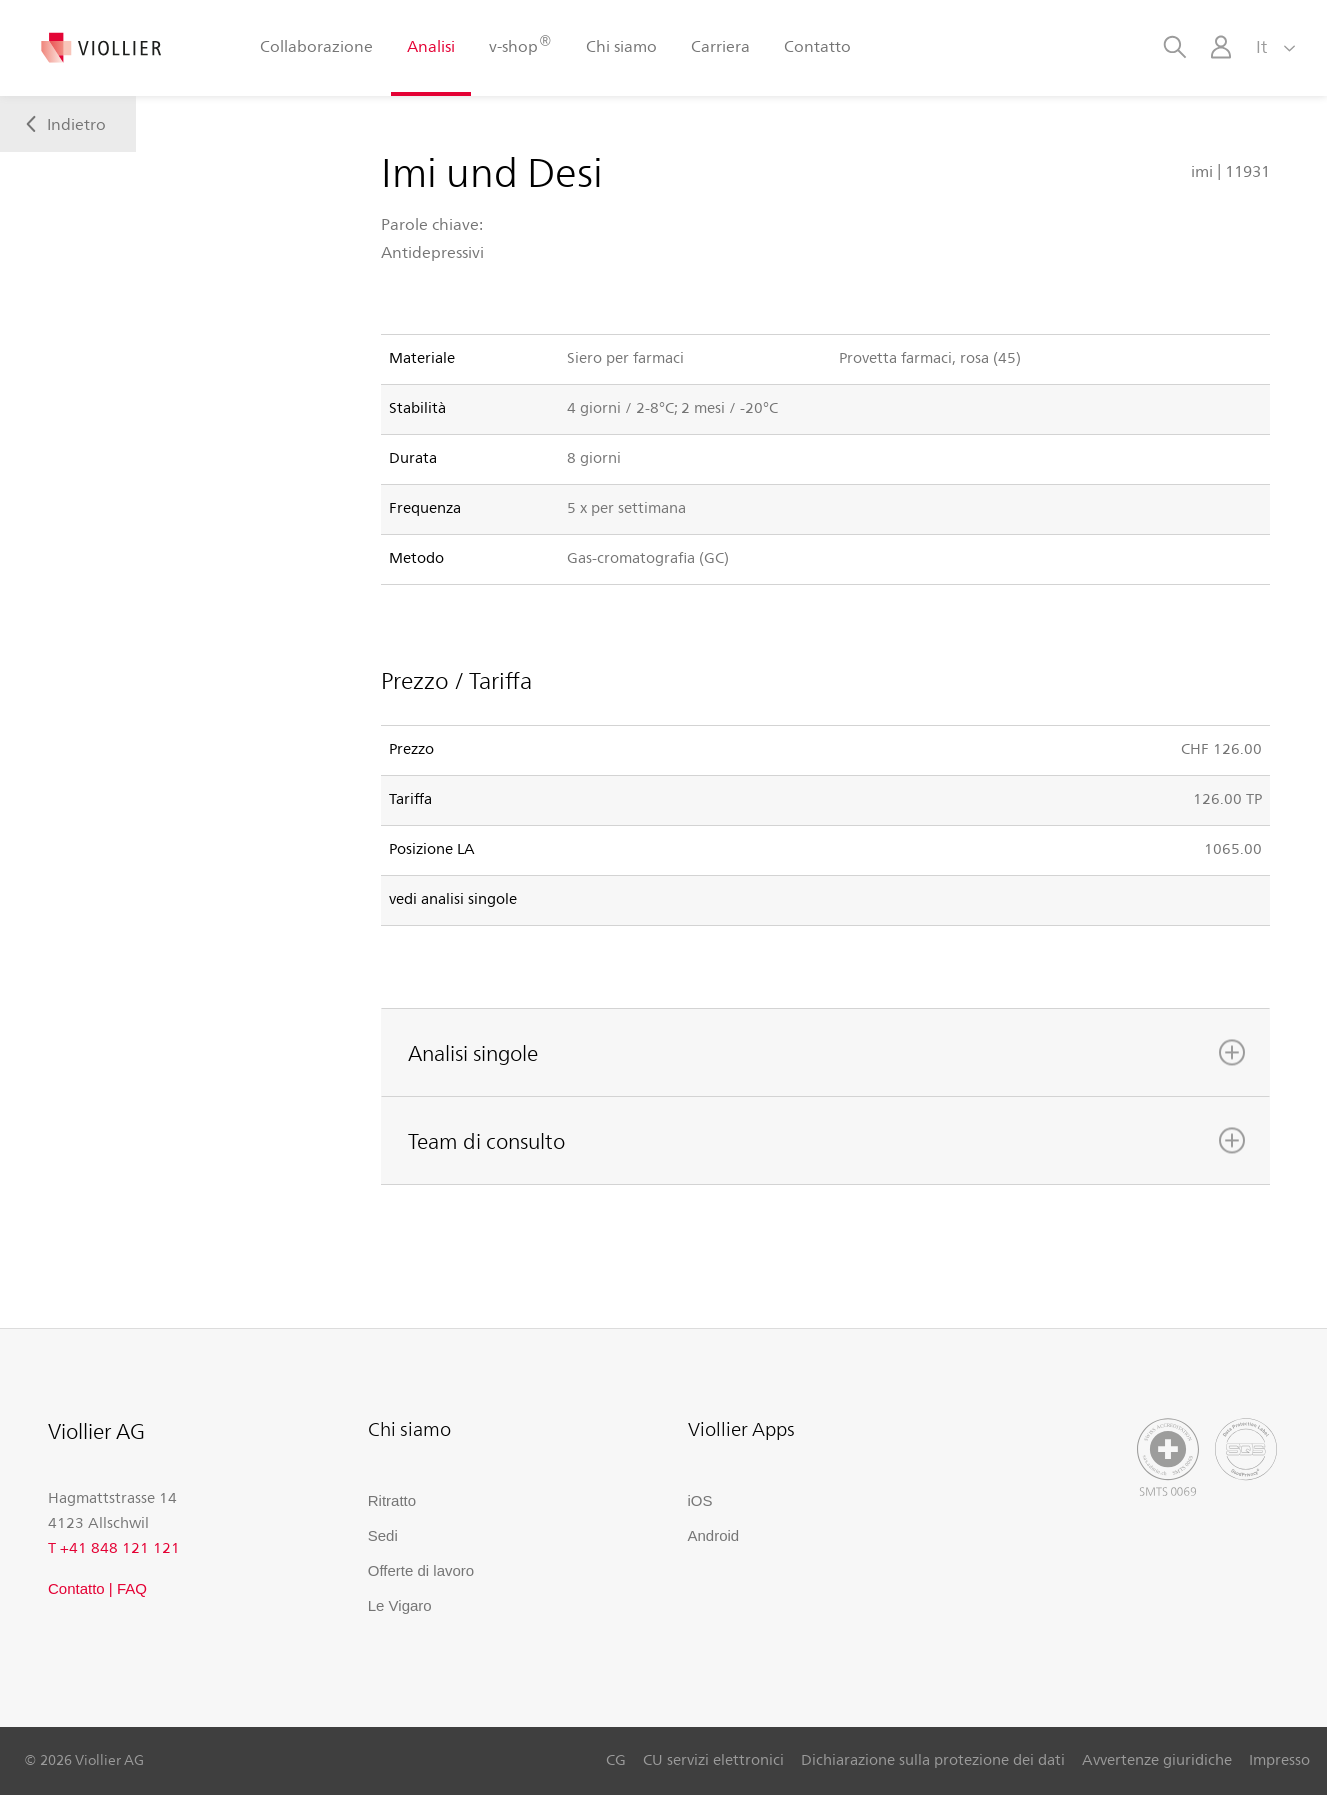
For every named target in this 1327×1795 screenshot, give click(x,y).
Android (714, 1535)
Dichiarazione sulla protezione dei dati (933, 1759)
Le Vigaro (400, 1605)
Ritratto (392, 1500)
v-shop (520, 44)
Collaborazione (316, 45)
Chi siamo (621, 45)
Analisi (431, 45)
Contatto (817, 45)
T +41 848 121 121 (114, 1547)
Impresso (1279, 1759)
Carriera (720, 45)
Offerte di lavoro (421, 1570)
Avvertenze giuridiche (1157, 1759)
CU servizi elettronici (713, 1759)
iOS (700, 1500)
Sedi (383, 1535)
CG (616, 1759)
